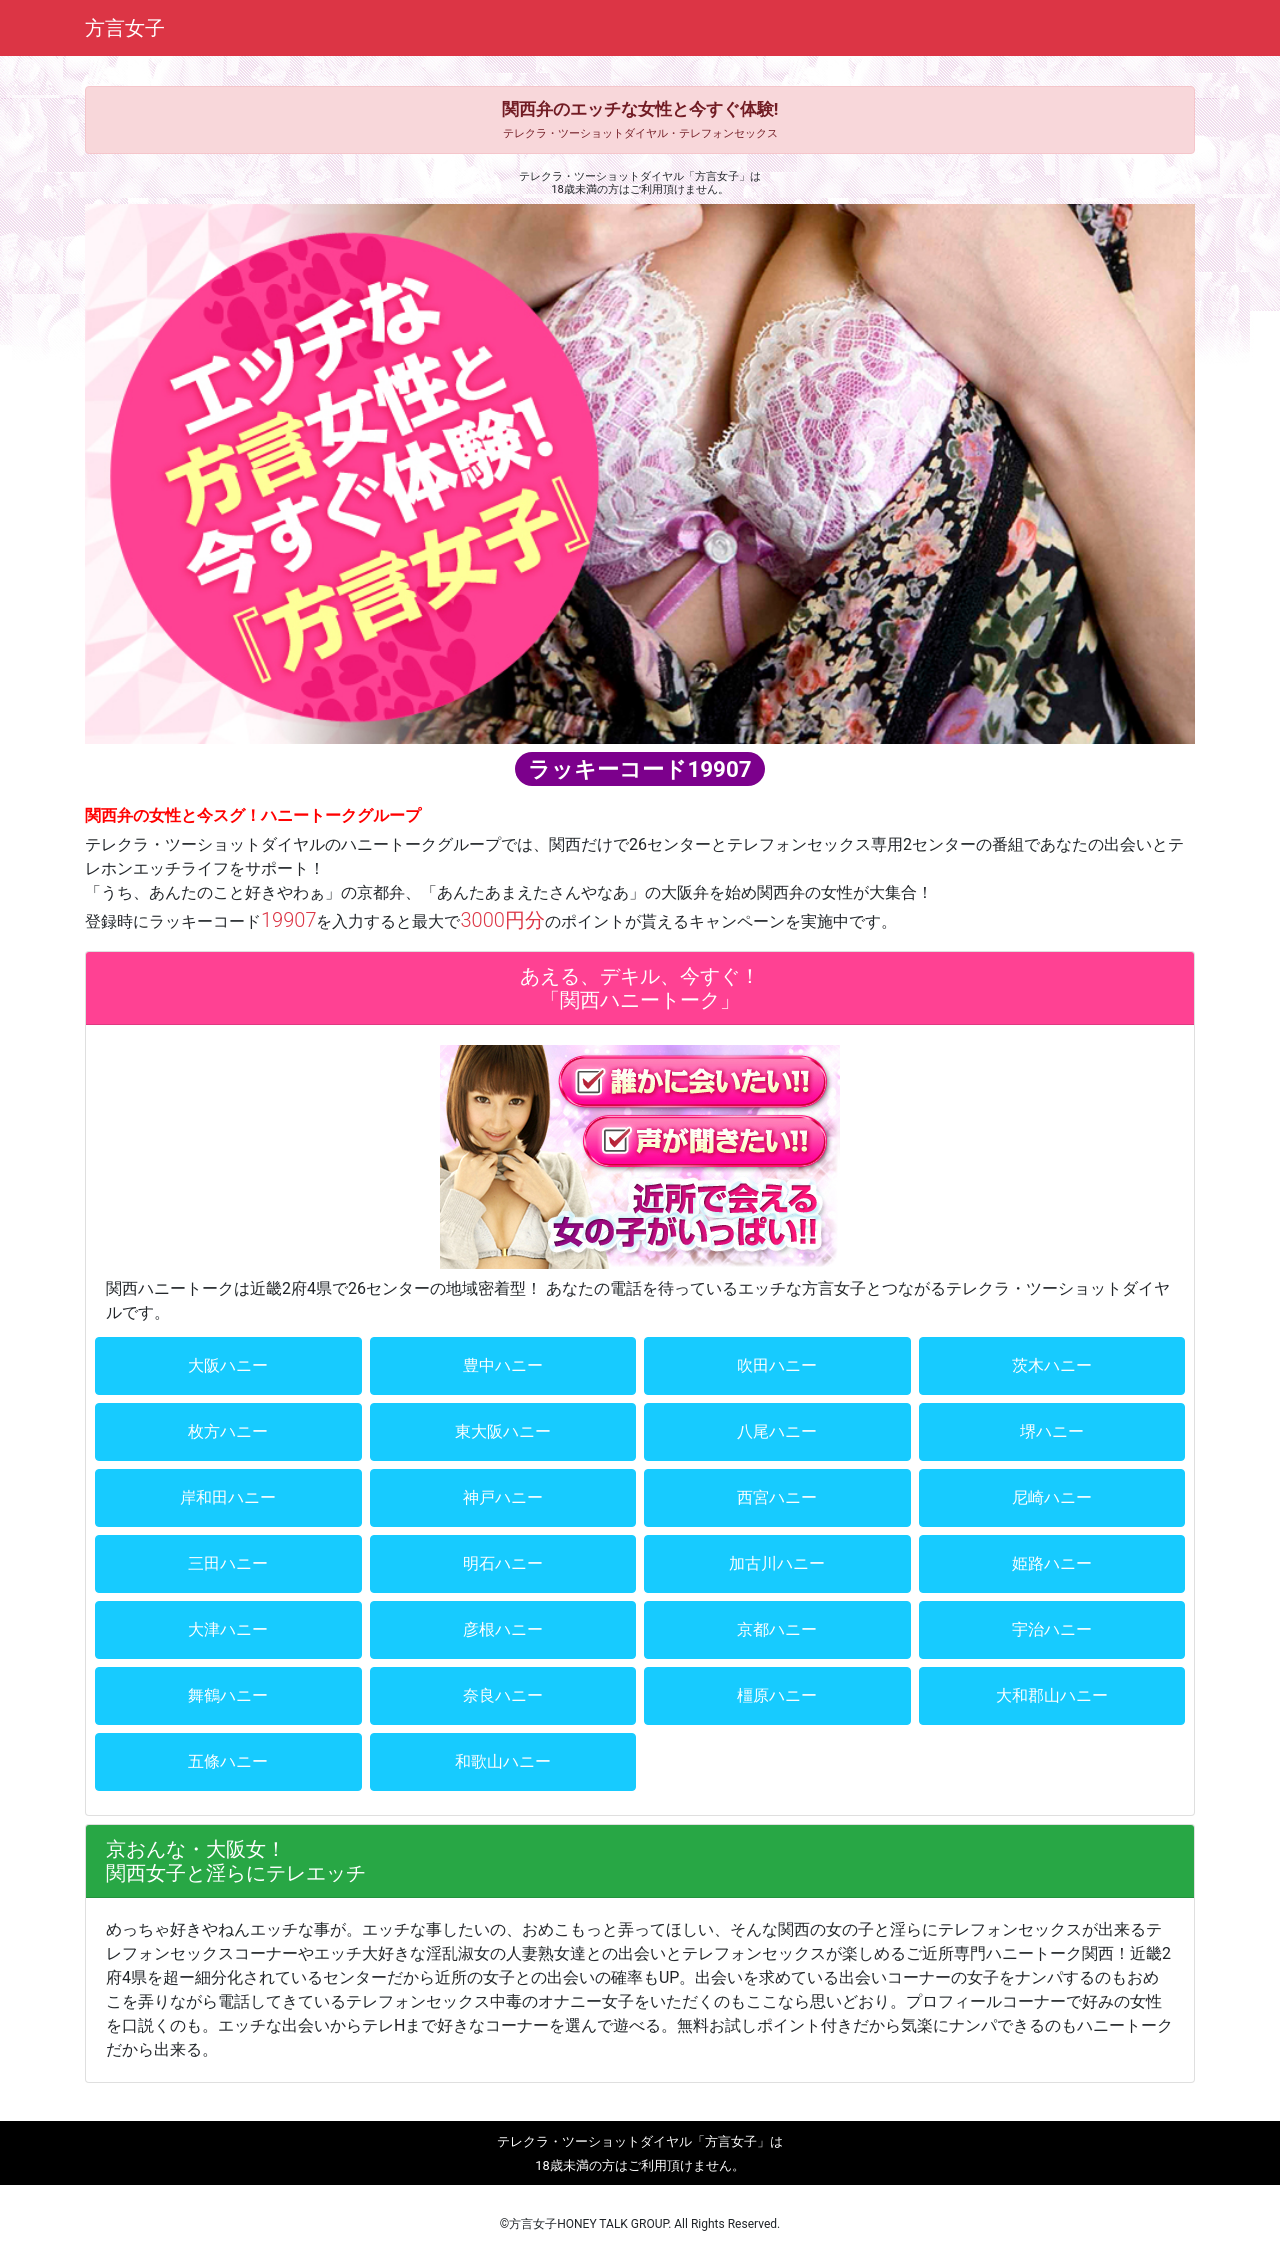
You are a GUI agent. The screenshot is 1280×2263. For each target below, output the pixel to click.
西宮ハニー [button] (777, 1497)
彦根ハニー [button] (503, 1629)
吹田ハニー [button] (777, 1365)
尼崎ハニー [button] (1052, 1497)
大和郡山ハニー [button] (1052, 1695)
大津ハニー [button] (228, 1629)
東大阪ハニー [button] (503, 1431)
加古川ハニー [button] (777, 1563)
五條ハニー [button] (228, 1761)
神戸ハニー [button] (503, 1497)
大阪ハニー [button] (228, 1365)
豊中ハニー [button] (503, 1365)
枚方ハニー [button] (228, 1431)
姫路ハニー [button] (1052, 1563)
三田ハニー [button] (228, 1563)
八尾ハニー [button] (777, 1431)
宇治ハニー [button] (1052, 1629)
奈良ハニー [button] (503, 1695)
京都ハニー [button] (777, 1629)
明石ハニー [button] (503, 1563)
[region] (640, 473)
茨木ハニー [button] (1052, 1365)
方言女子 (125, 28)
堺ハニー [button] (1052, 1431)
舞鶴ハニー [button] (228, 1695)
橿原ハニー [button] (777, 1695)
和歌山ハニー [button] (503, 1761)
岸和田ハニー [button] (228, 1497)
